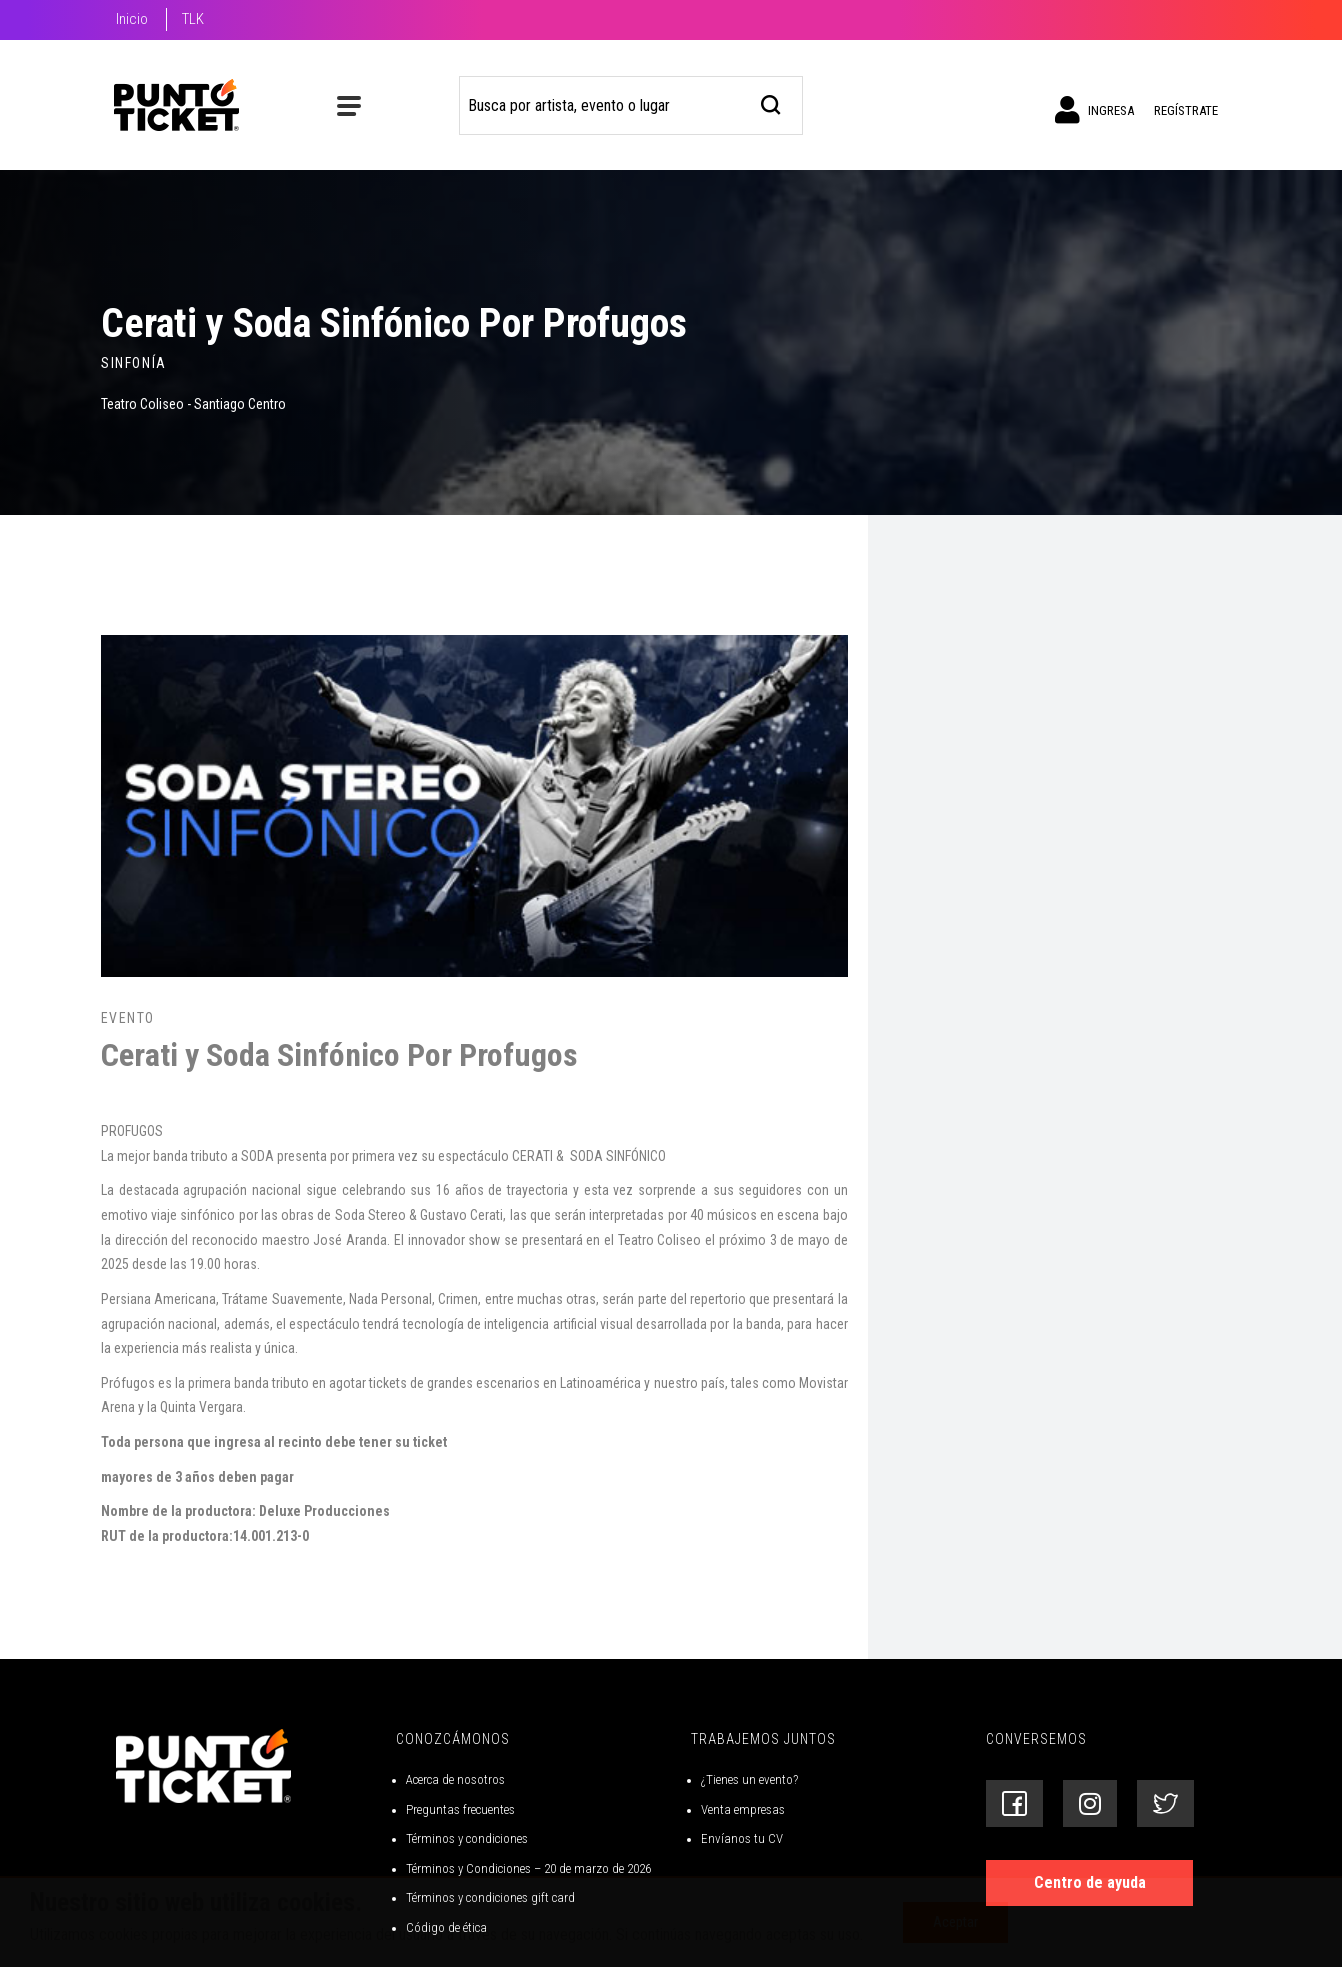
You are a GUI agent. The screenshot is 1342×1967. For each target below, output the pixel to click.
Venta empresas (743, 1809)
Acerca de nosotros (455, 1779)
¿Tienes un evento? (749, 1779)
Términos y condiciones (467, 1838)
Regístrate (1186, 110)
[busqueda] (771, 102)
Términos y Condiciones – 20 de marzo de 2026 (528, 1868)
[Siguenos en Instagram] (1090, 1803)
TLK (193, 19)
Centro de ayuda (1090, 1882)
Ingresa (1094, 110)
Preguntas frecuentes (460, 1809)
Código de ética (446, 1927)
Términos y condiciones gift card (490, 1897)
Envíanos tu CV (742, 1838)
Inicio (132, 19)
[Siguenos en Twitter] (1165, 1803)
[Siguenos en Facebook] (1014, 1803)
